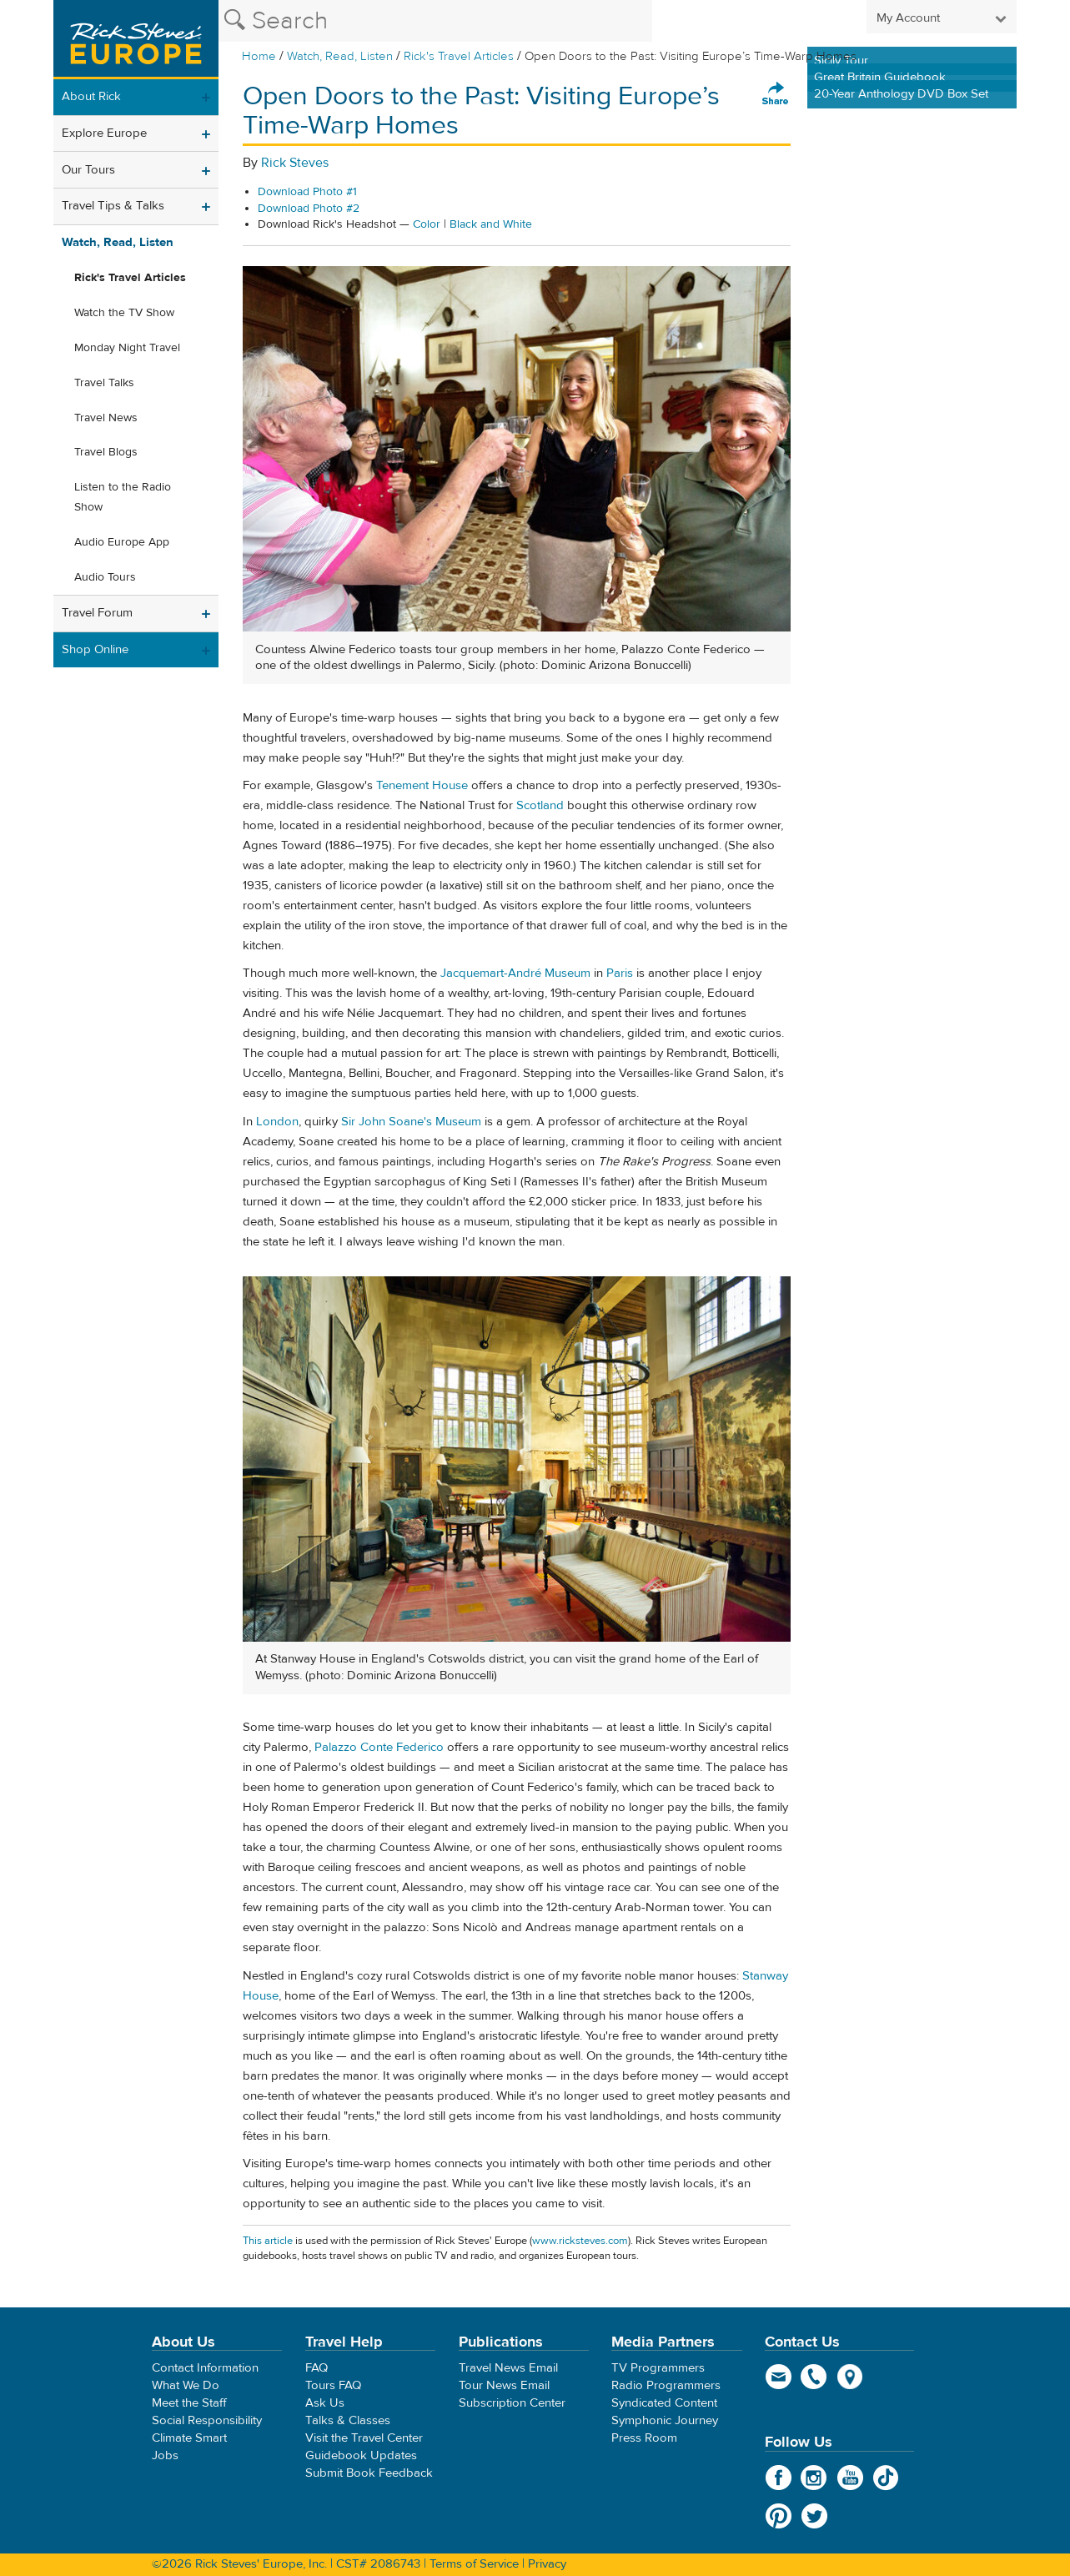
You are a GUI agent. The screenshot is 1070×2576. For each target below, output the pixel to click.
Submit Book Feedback (369, 2473)
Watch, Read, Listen (340, 56)
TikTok (886, 2477)
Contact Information (205, 2368)
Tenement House (422, 785)
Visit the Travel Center (364, 2438)
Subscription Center (512, 2403)
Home (259, 56)
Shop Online (95, 649)
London (277, 1122)
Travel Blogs (106, 452)
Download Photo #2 (308, 208)
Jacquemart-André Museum (515, 973)
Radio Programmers (666, 2385)
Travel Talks (104, 382)
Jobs (165, 2455)
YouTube (850, 2477)
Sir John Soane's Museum (411, 1122)
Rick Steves (295, 162)
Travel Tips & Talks (113, 206)
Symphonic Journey (664, 2420)
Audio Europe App (121, 542)
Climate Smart (189, 2438)
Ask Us (324, 2403)
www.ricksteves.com (580, 2240)
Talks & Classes (347, 2420)
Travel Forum (97, 613)
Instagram (814, 2477)
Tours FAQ (333, 2385)
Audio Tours (105, 577)
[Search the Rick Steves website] (435, 21)
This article (268, 2240)
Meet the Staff (189, 2403)
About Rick (91, 96)
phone (814, 2376)
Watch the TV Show (124, 312)
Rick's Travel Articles (459, 56)
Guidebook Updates (361, 2455)
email (778, 2376)
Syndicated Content (664, 2403)
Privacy (547, 2564)
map (850, 2376)
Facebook (778, 2477)
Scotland (540, 805)
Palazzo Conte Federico (379, 1747)
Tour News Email (504, 2385)
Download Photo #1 (307, 191)
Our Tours (88, 170)
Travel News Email (508, 2368)
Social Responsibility (207, 2420)
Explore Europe (104, 133)
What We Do (185, 2385)
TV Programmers (658, 2368)
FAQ (316, 2368)
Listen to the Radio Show (122, 497)
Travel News (106, 417)
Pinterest (778, 2516)
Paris (619, 973)
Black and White (491, 224)
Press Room (644, 2438)
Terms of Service (474, 2564)
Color (426, 224)
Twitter (814, 2516)
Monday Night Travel (127, 347)
